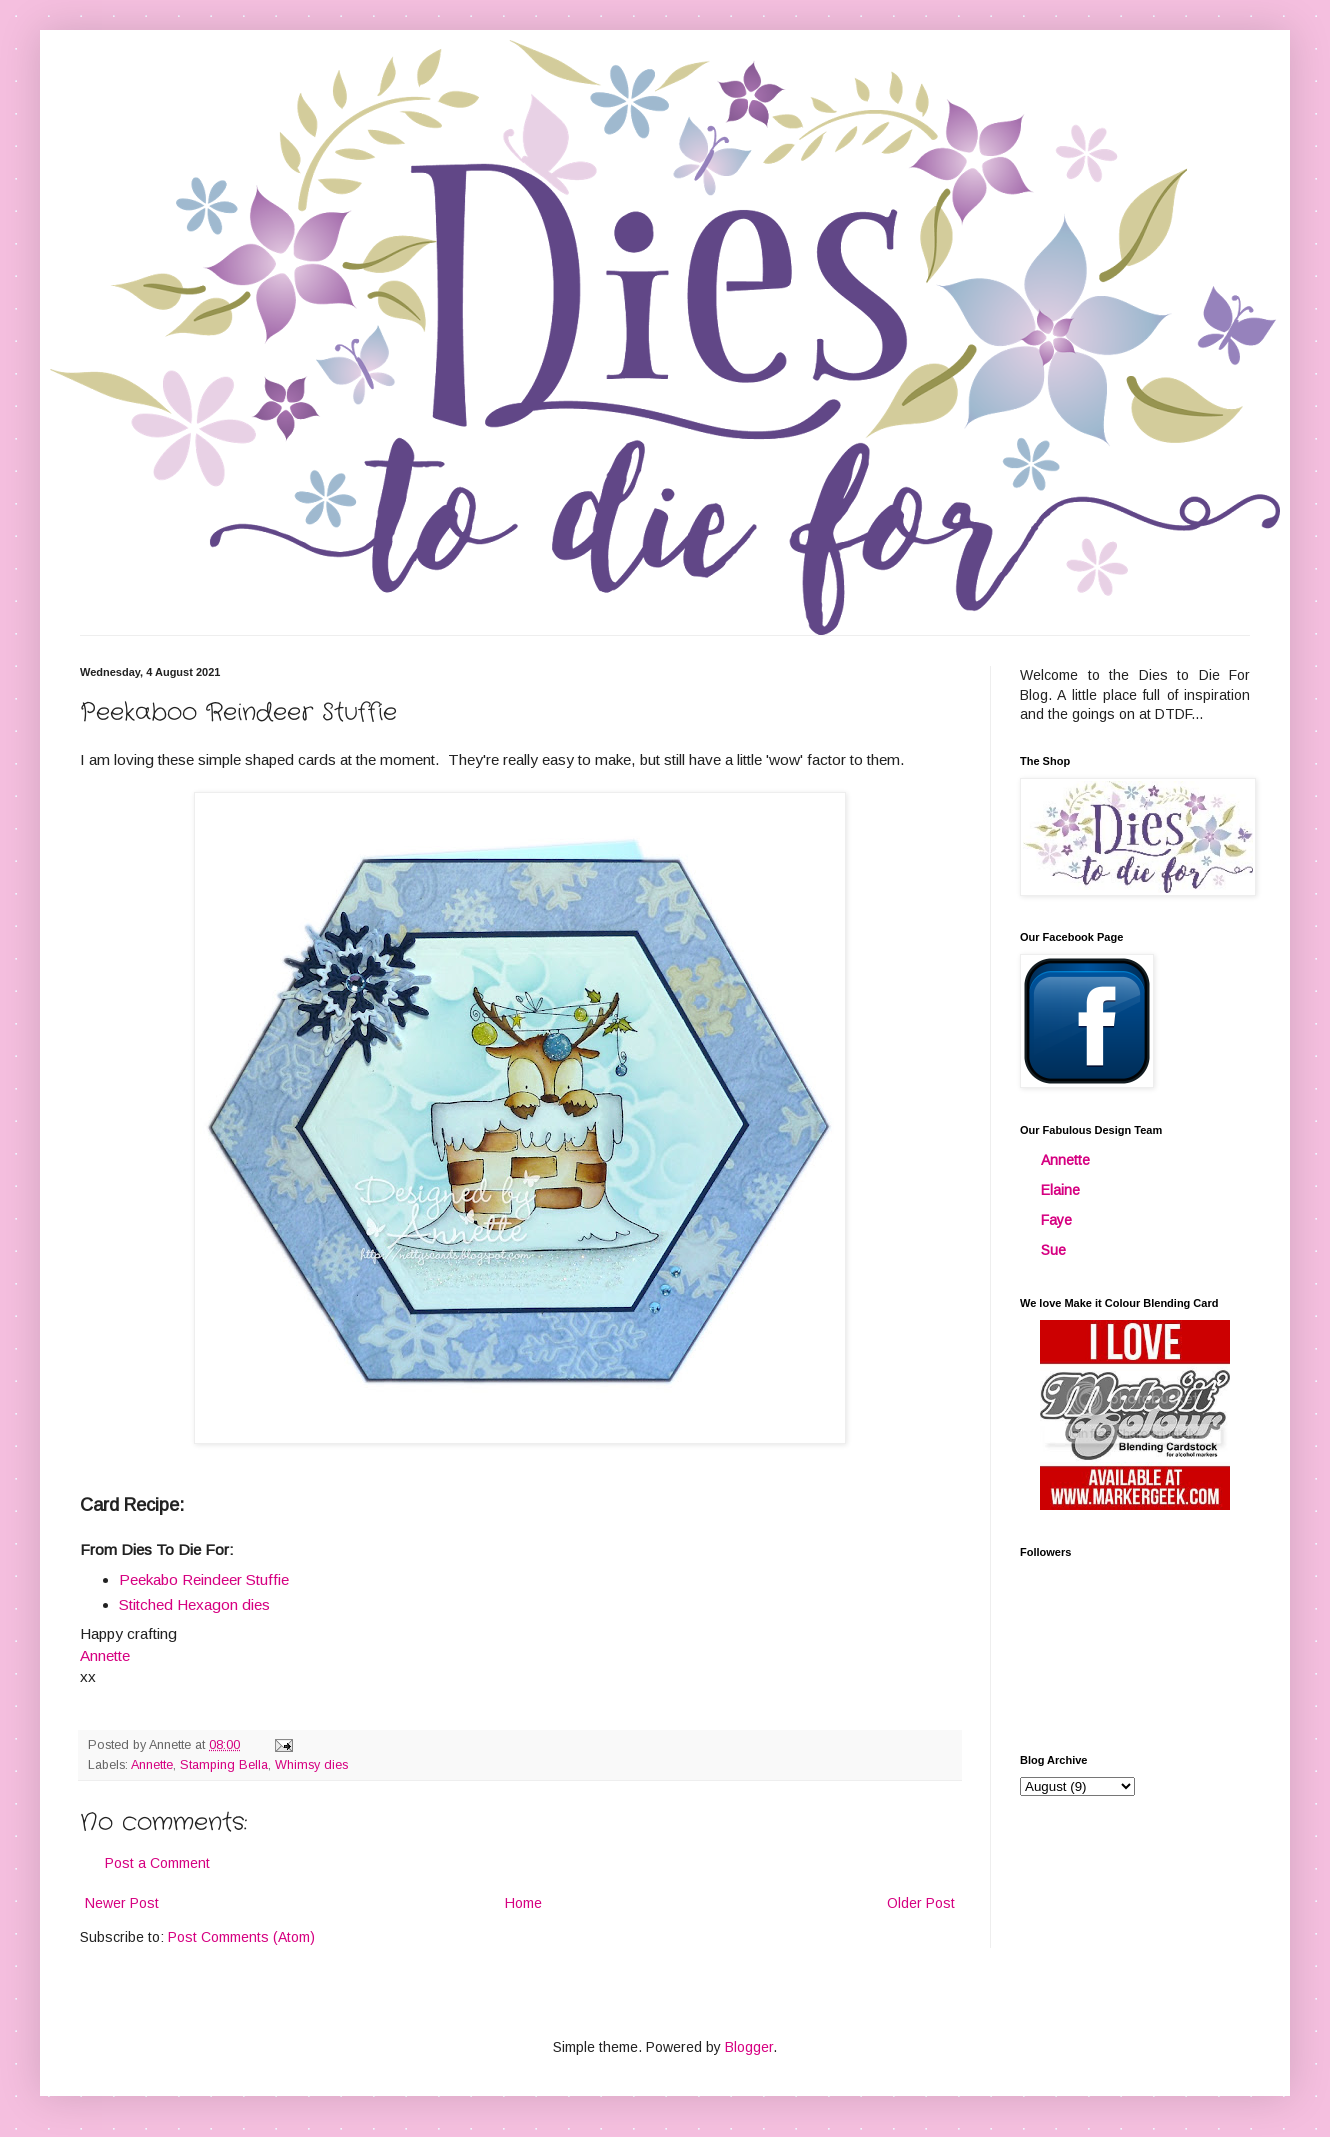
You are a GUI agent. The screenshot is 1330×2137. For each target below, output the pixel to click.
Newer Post (122, 1903)
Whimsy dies (311, 1765)
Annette (152, 1765)
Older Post (921, 1903)
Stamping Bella (224, 1765)
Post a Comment (157, 1863)
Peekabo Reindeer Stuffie (204, 1579)
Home (523, 1903)
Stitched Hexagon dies (194, 1604)
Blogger (749, 2047)
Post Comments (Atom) (241, 1937)
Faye (1056, 1220)
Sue (1053, 1250)
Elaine (1060, 1190)
